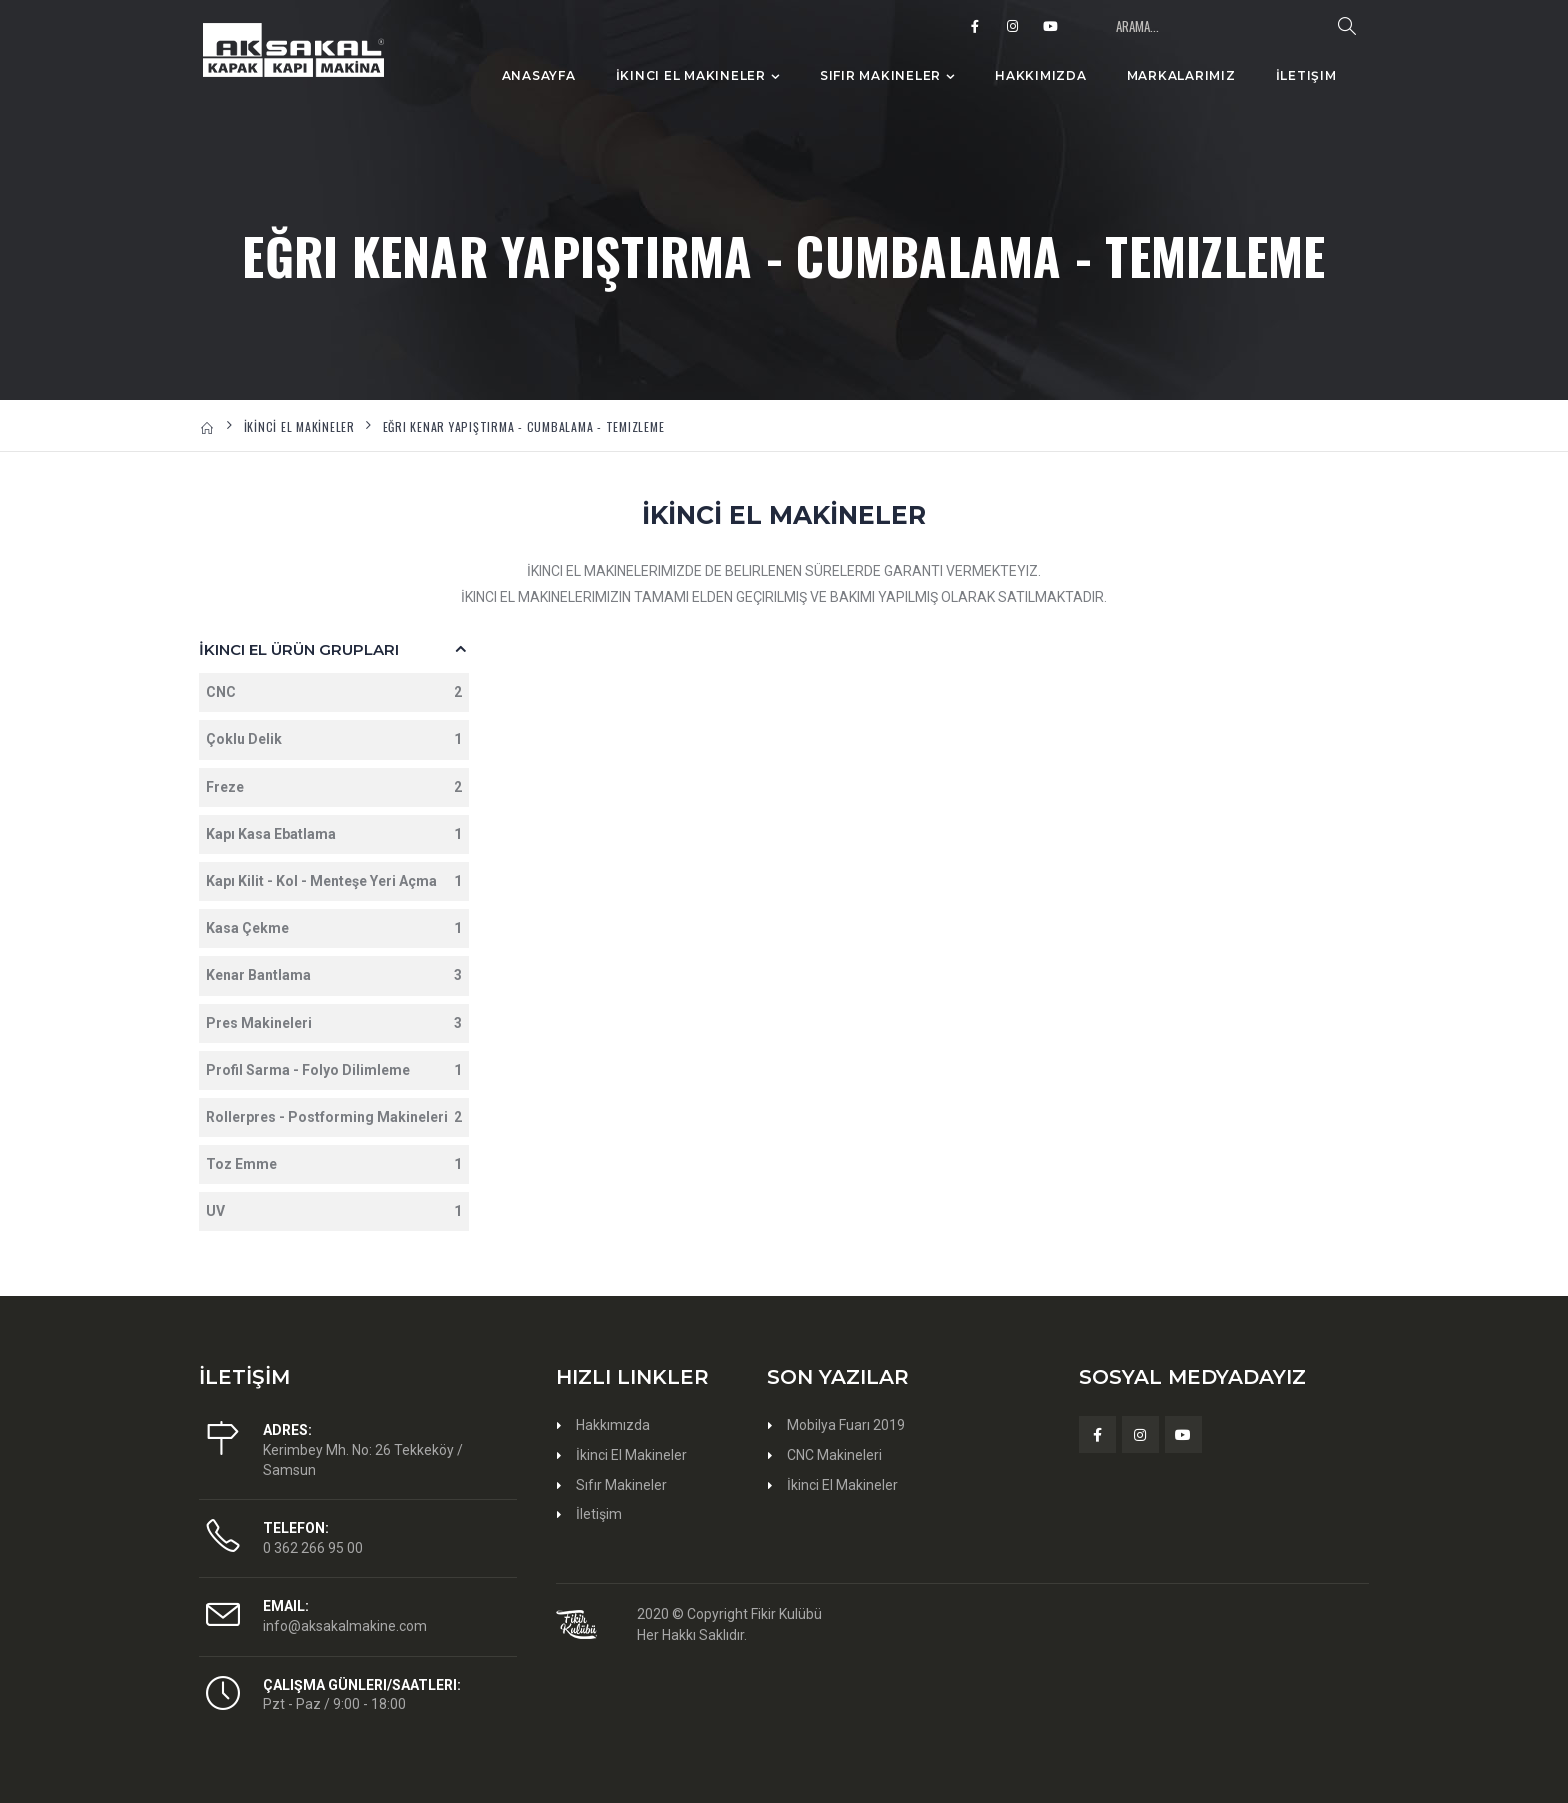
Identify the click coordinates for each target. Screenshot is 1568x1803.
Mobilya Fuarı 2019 (846, 1425)
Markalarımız (1181, 75)
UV (334, 1211)
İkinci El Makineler (691, 75)
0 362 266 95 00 (313, 1548)
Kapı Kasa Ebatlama (334, 834)
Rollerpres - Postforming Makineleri (334, 1117)
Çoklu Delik (334, 739)
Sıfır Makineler (880, 75)
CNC (334, 692)
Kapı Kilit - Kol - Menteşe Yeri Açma (334, 881)
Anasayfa (539, 75)
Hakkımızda (1041, 75)
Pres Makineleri (334, 1023)
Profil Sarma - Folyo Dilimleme (334, 1070)
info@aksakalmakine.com (345, 1626)
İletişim (1306, 75)
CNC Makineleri (834, 1455)
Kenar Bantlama (334, 975)
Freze (334, 787)
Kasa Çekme (334, 928)
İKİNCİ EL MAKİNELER (299, 426)
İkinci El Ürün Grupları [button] (299, 649)
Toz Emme (334, 1164)
